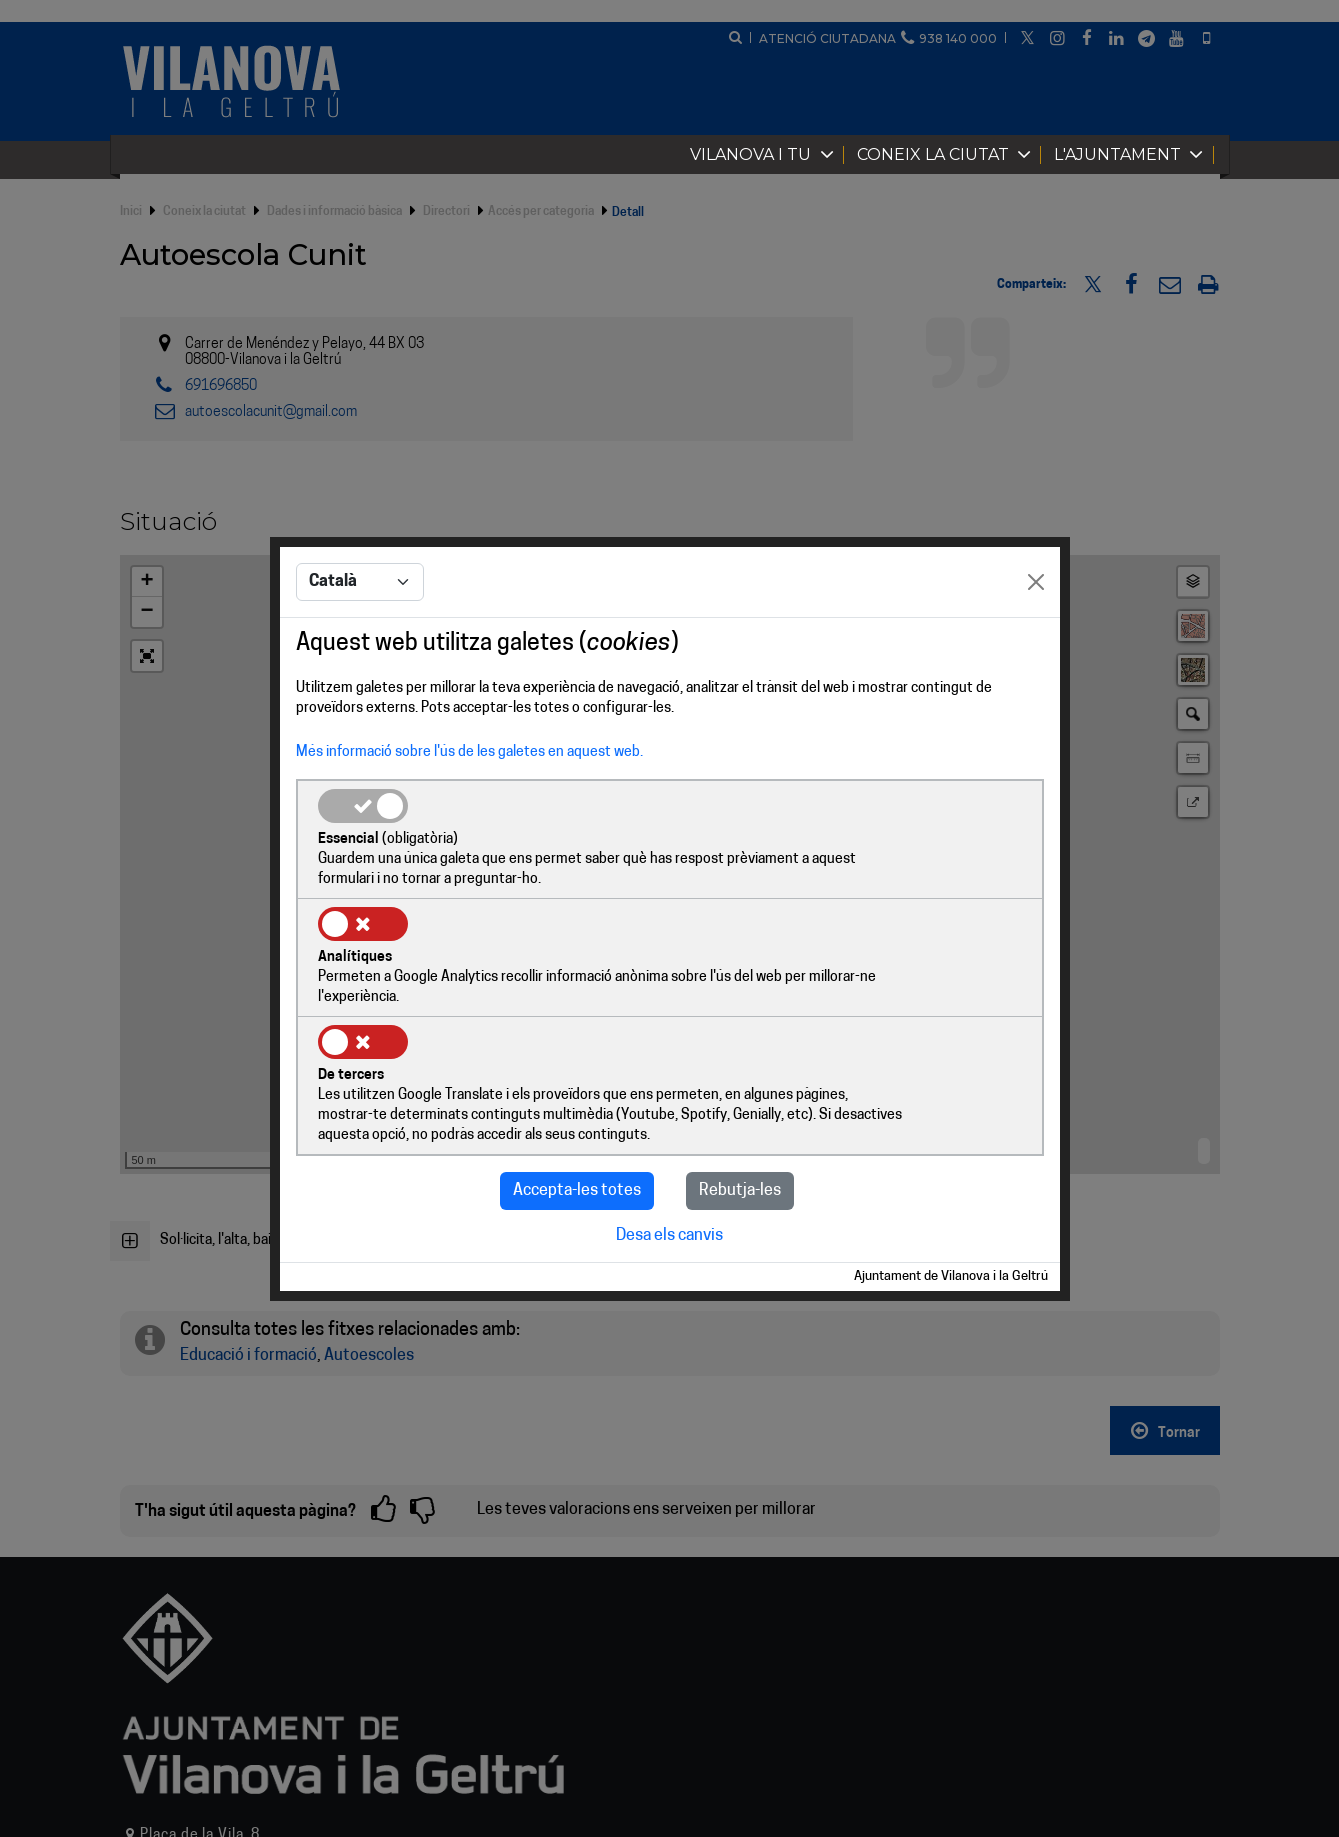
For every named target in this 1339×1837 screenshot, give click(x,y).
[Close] (1036, 644)
